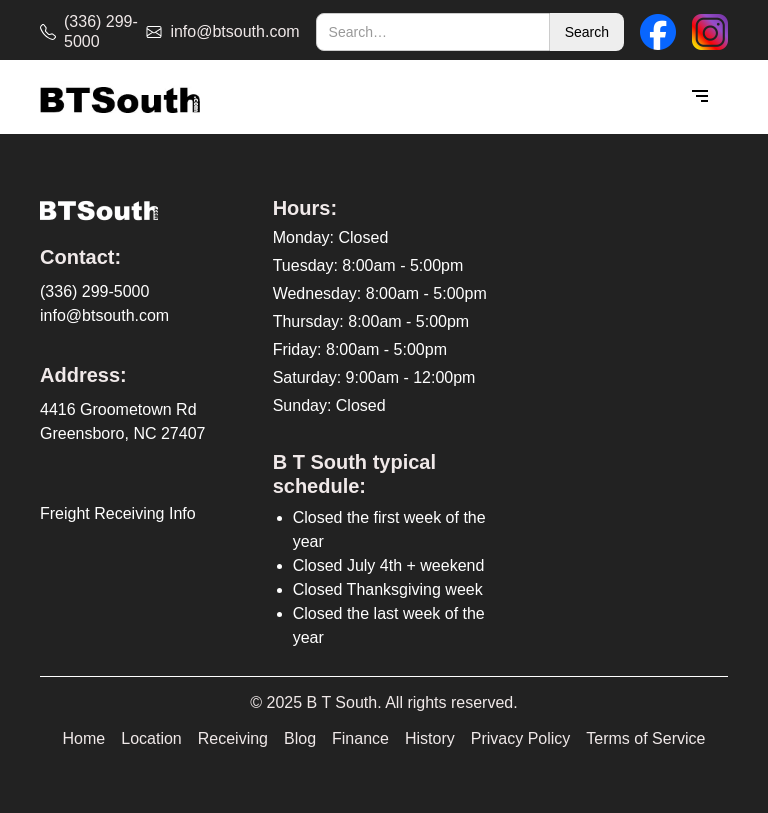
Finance (360, 738)
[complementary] (623, 703)
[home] (120, 97)
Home (84, 738)
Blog (300, 738)
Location (151, 738)
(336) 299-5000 (94, 291)
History (430, 738)
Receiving (233, 738)
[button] (700, 97)
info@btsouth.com (104, 315)
